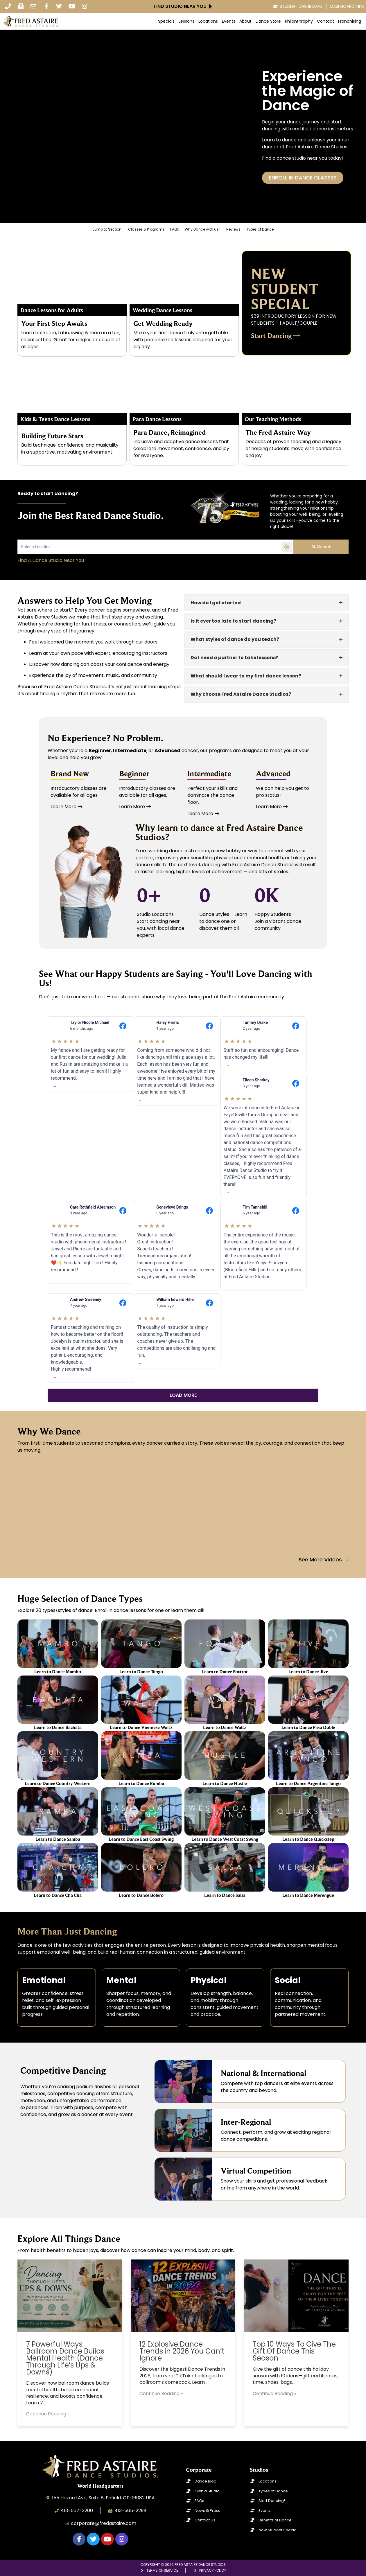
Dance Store (268, 21)
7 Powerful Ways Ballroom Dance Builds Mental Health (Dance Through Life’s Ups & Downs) (65, 2358)
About (245, 21)
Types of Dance (260, 229)
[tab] (266, 603)
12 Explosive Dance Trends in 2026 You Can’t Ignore (181, 2351)
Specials (166, 21)
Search (321, 546)
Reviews (233, 229)
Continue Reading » (47, 2413)
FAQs (174, 229)
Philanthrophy (299, 21)
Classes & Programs (146, 229)
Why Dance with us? (202, 229)
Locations (208, 21)
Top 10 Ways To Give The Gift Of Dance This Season (294, 2351)
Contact (325, 21)
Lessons (186, 21)
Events (228, 21)
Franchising (349, 21)
